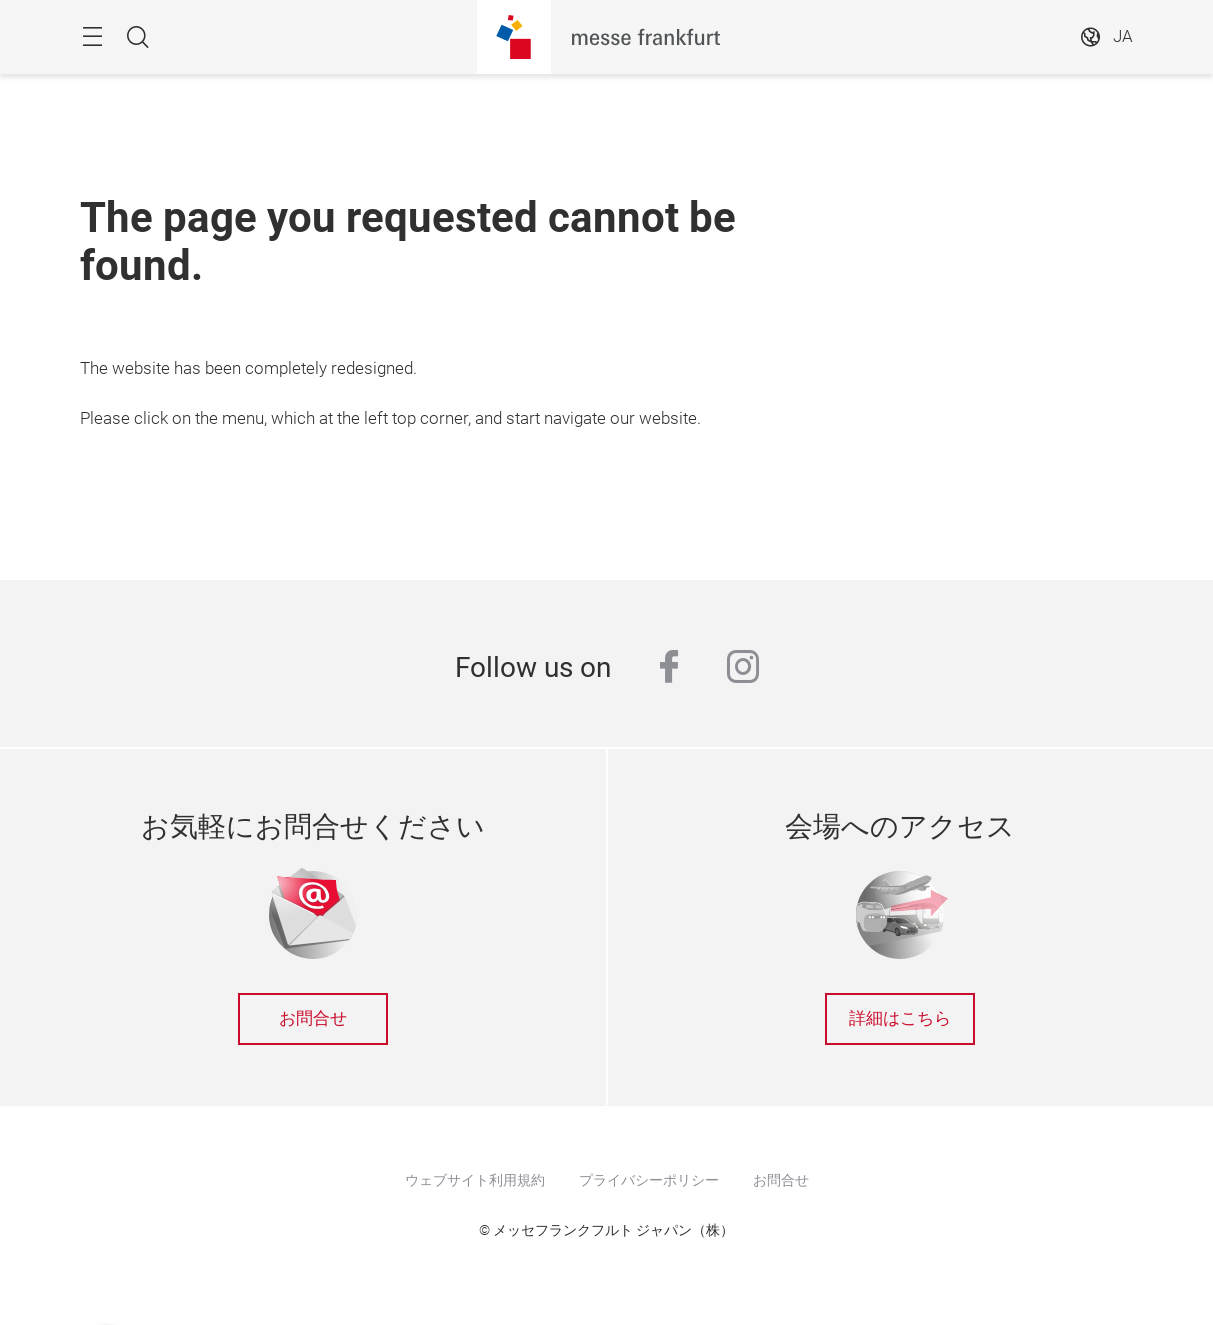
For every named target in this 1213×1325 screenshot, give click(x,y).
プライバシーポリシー (649, 1180)
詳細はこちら (900, 1018)
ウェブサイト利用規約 (475, 1180)
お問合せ (313, 1018)
